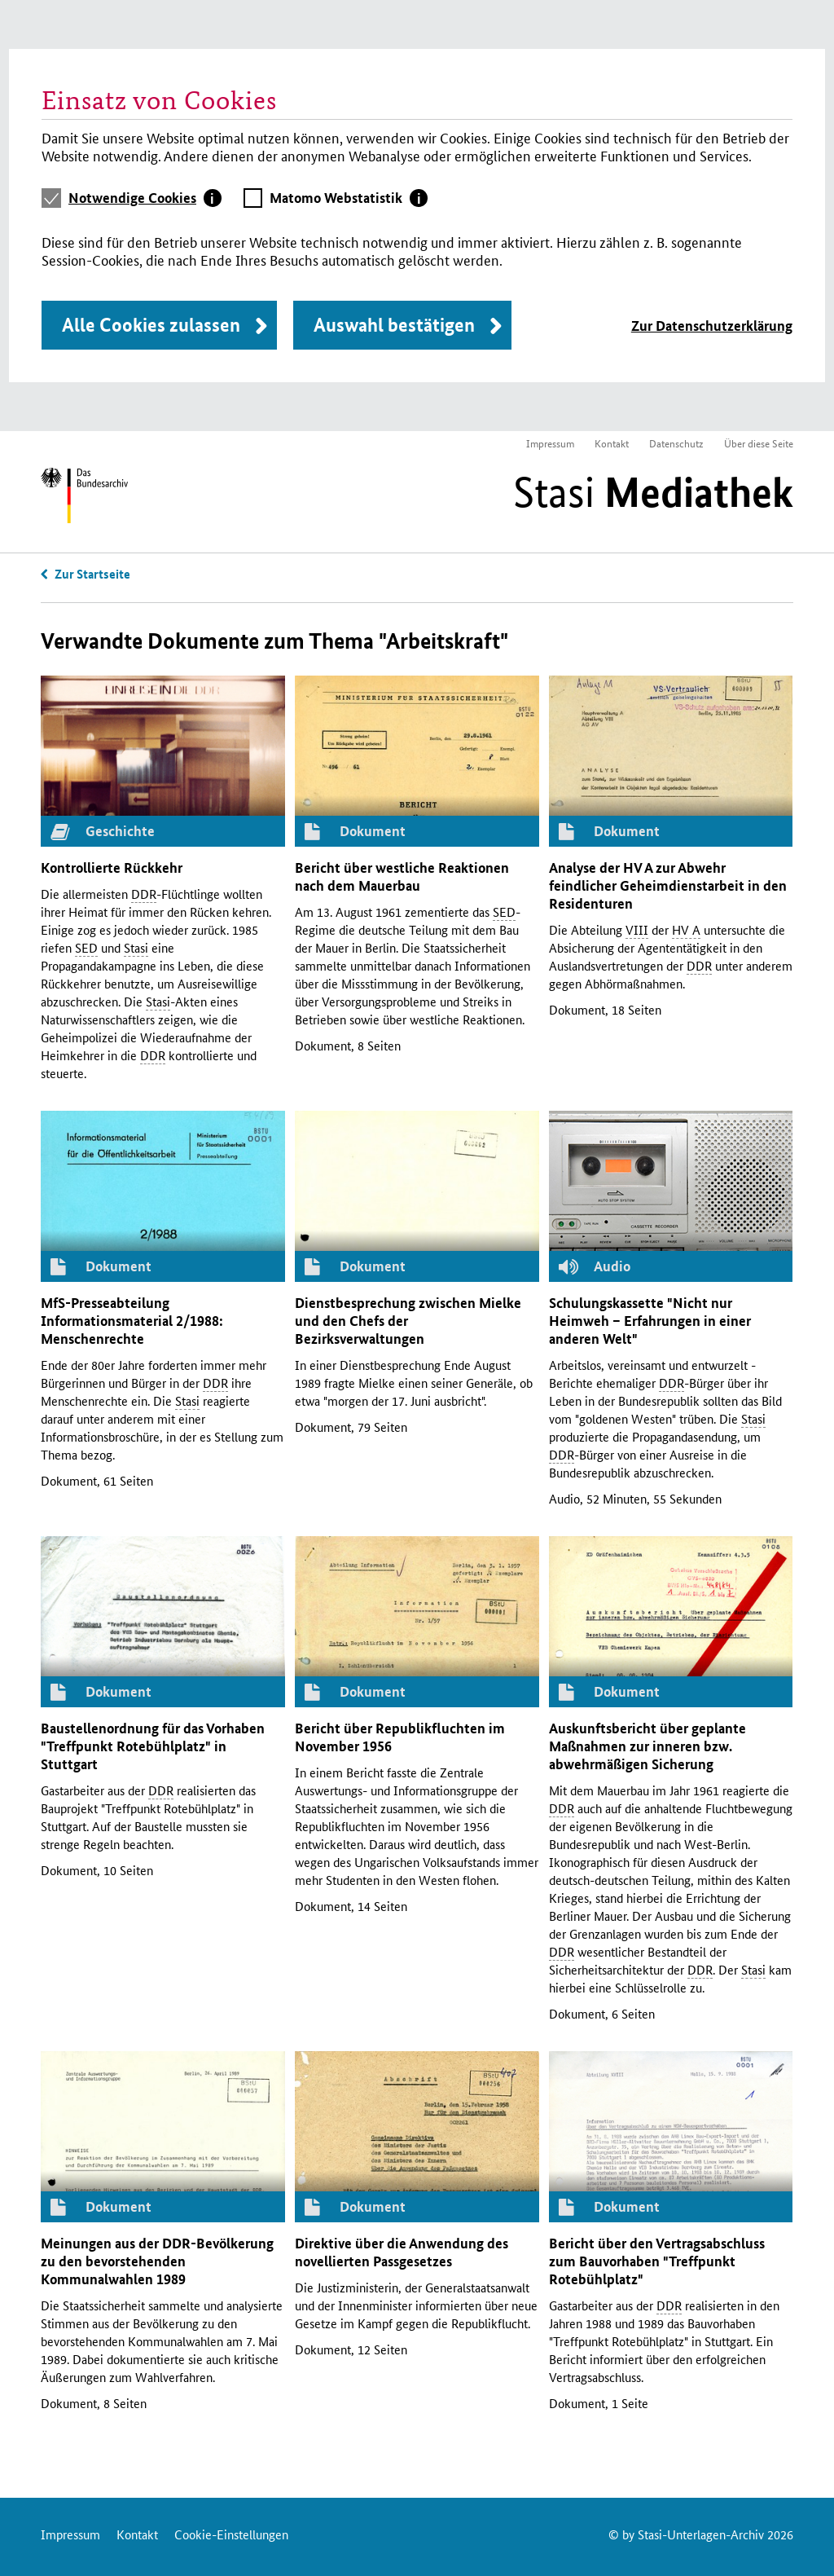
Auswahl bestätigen (394, 325)
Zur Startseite (92, 574)
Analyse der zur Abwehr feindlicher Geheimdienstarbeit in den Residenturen (668, 885)
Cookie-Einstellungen (231, 2534)
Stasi (653, 492)
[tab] (145, 198)
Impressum (550, 443)
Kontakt (612, 443)
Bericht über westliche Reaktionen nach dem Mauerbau (402, 876)
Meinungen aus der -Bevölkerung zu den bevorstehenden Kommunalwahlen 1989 (157, 2261)
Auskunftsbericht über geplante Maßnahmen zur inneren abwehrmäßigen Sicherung (647, 1746)
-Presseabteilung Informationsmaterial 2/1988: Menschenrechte (132, 1320)
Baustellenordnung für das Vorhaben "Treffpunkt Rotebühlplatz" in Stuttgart (153, 1746)
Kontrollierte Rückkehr (111, 867)
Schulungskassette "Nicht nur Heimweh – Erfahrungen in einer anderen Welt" (650, 1320)
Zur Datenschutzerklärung (711, 325)
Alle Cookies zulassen (151, 325)
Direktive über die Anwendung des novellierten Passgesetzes (401, 2252)
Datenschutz (676, 443)
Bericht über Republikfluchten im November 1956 (400, 1737)
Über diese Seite (758, 443)
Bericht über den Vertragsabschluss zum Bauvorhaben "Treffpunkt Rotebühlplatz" (657, 2261)
